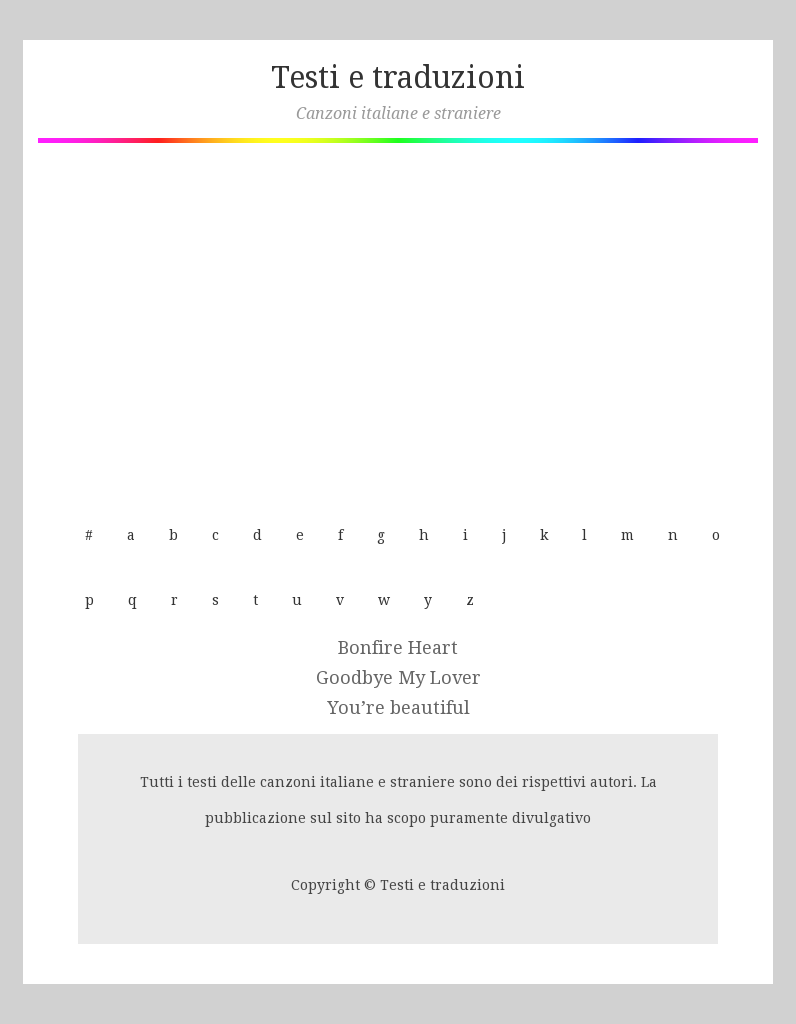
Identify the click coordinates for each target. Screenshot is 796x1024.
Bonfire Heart (398, 647)
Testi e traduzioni (398, 77)
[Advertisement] (398, 323)
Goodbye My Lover (398, 677)
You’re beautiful (398, 707)
